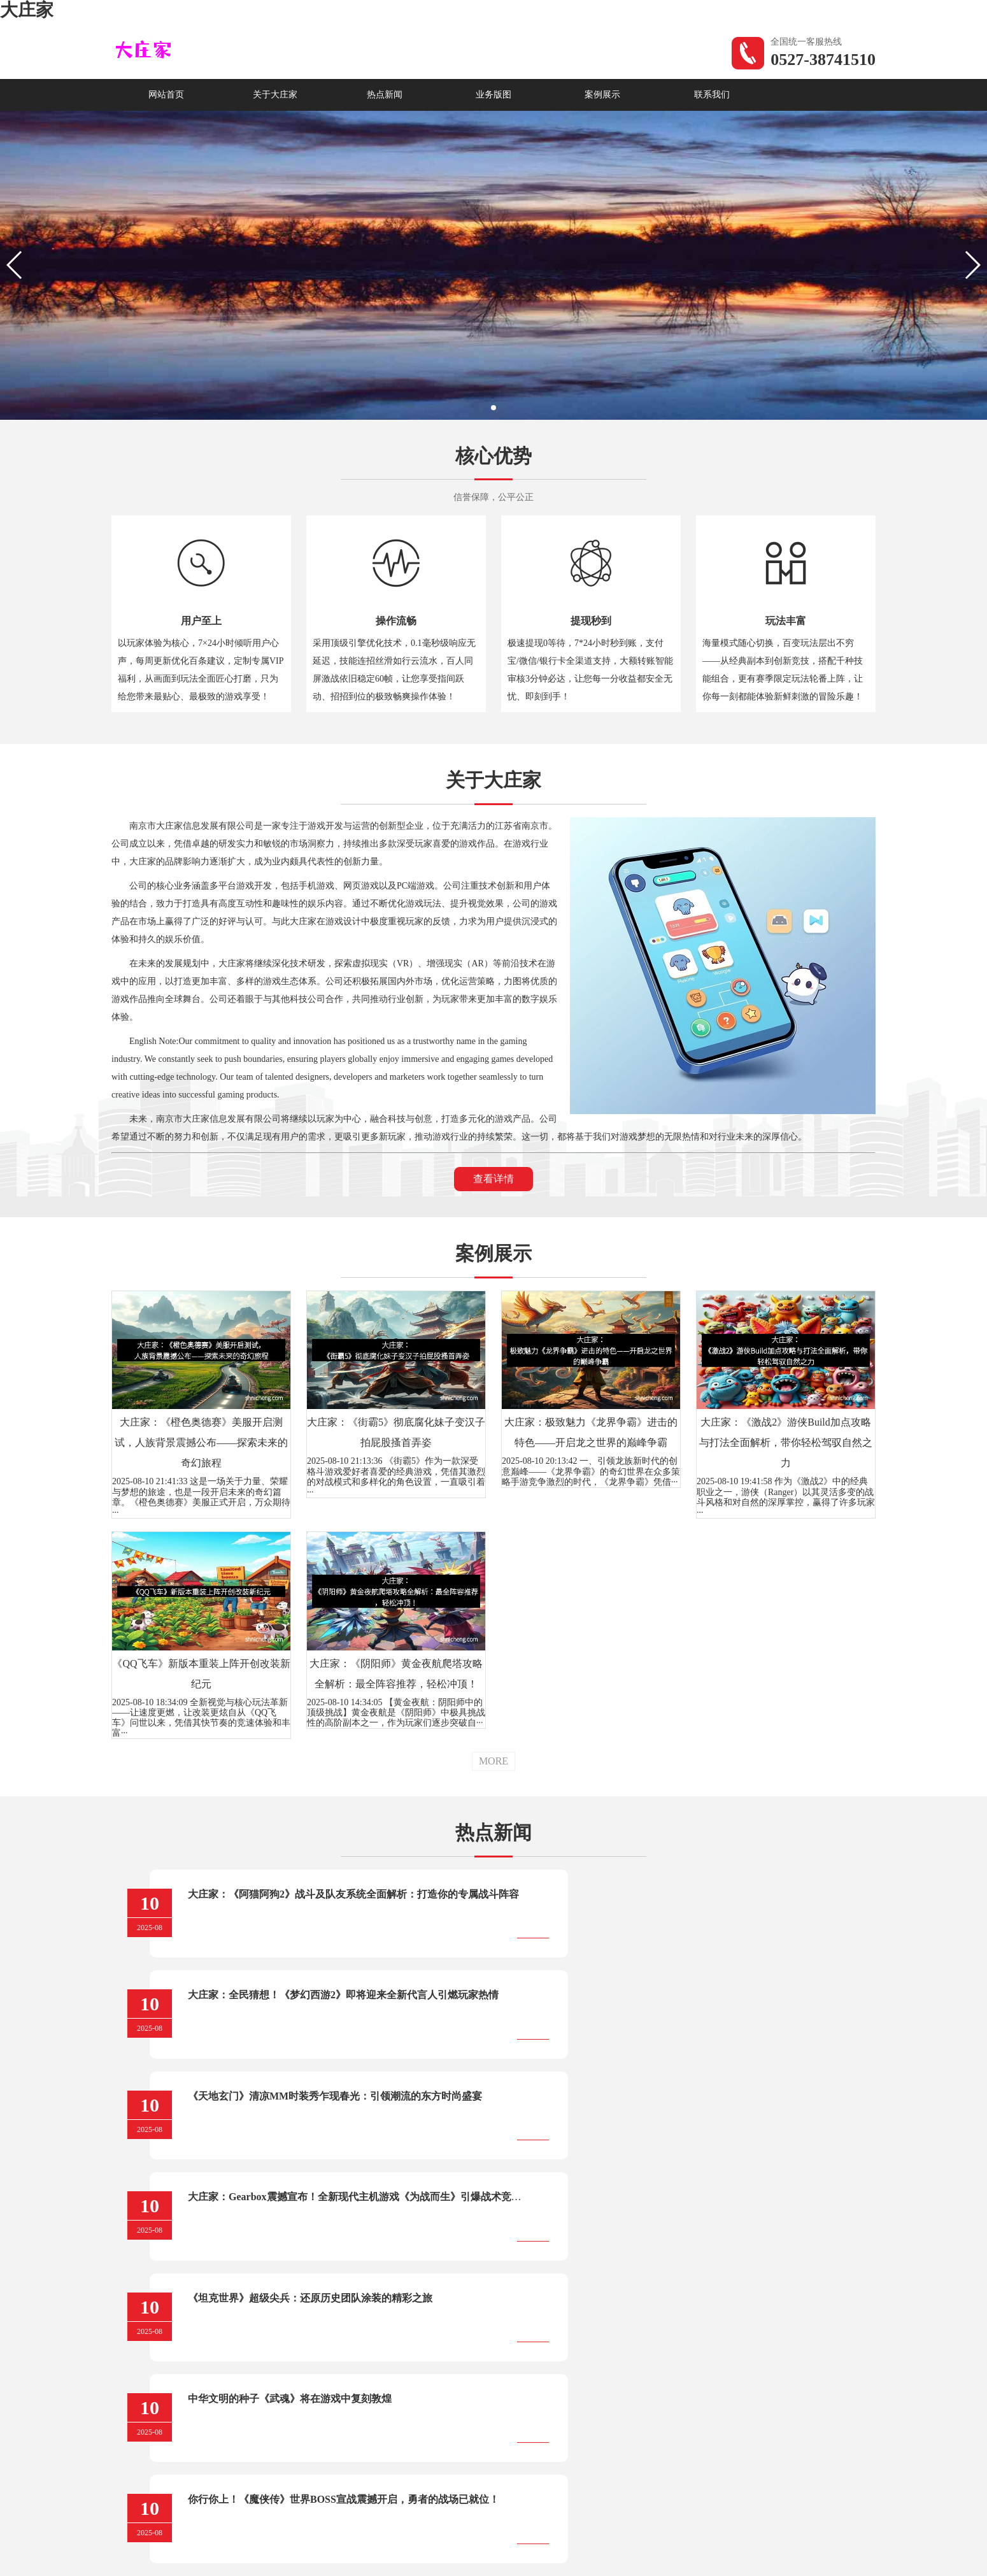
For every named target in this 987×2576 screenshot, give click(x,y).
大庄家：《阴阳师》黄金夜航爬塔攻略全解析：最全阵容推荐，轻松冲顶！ (396, 1673)
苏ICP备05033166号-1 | (480, 2523)
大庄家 (26, 10)
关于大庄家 (275, 94)
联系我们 (712, 94)
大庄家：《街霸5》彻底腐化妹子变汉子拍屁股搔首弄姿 (396, 1432)
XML (544, 2523)
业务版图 (493, 94)
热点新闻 (384, 94)
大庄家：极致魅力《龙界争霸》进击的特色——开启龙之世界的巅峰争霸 (591, 1432)
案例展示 (602, 94)
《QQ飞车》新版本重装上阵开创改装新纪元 (201, 1673)
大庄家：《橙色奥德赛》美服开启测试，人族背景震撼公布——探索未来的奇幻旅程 (201, 1442)
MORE (493, 1761)
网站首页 (166, 94)
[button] (493, 407)
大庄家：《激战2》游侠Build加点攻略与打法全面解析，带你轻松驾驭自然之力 (785, 1442)
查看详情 (493, 1178)
